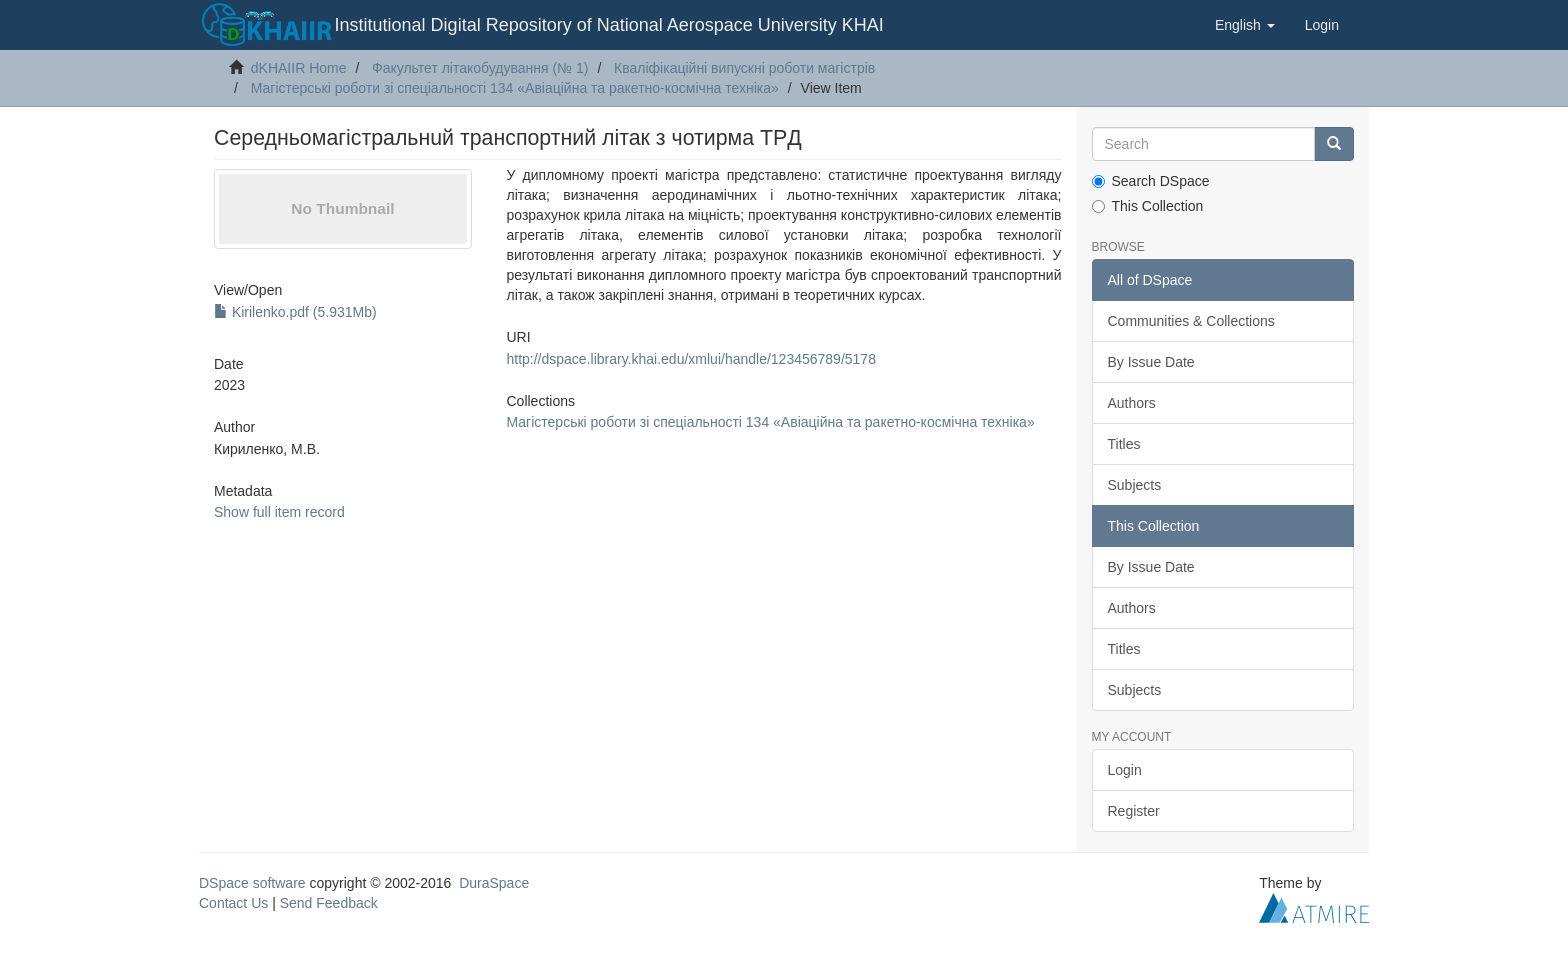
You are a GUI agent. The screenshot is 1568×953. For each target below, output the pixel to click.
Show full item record (279, 512)
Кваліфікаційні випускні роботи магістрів (744, 68)
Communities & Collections (1191, 321)
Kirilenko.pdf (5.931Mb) (295, 312)
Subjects (1135, 485)
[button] (1245, 25)
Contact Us (233, 903)
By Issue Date (1151, 362)
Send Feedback (329, 903)
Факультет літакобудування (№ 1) (480, 68)
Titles (1124, 444)
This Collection (1148, 206)
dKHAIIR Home (299, 68)
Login (1125, 770)
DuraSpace (494, 883)
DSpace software (252, 883)
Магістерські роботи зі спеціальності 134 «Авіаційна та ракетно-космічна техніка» (515, 88)
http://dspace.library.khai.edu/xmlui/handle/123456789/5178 (690, 359)
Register (1134, 811)
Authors (1132, 403)
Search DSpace (1151, 181)
